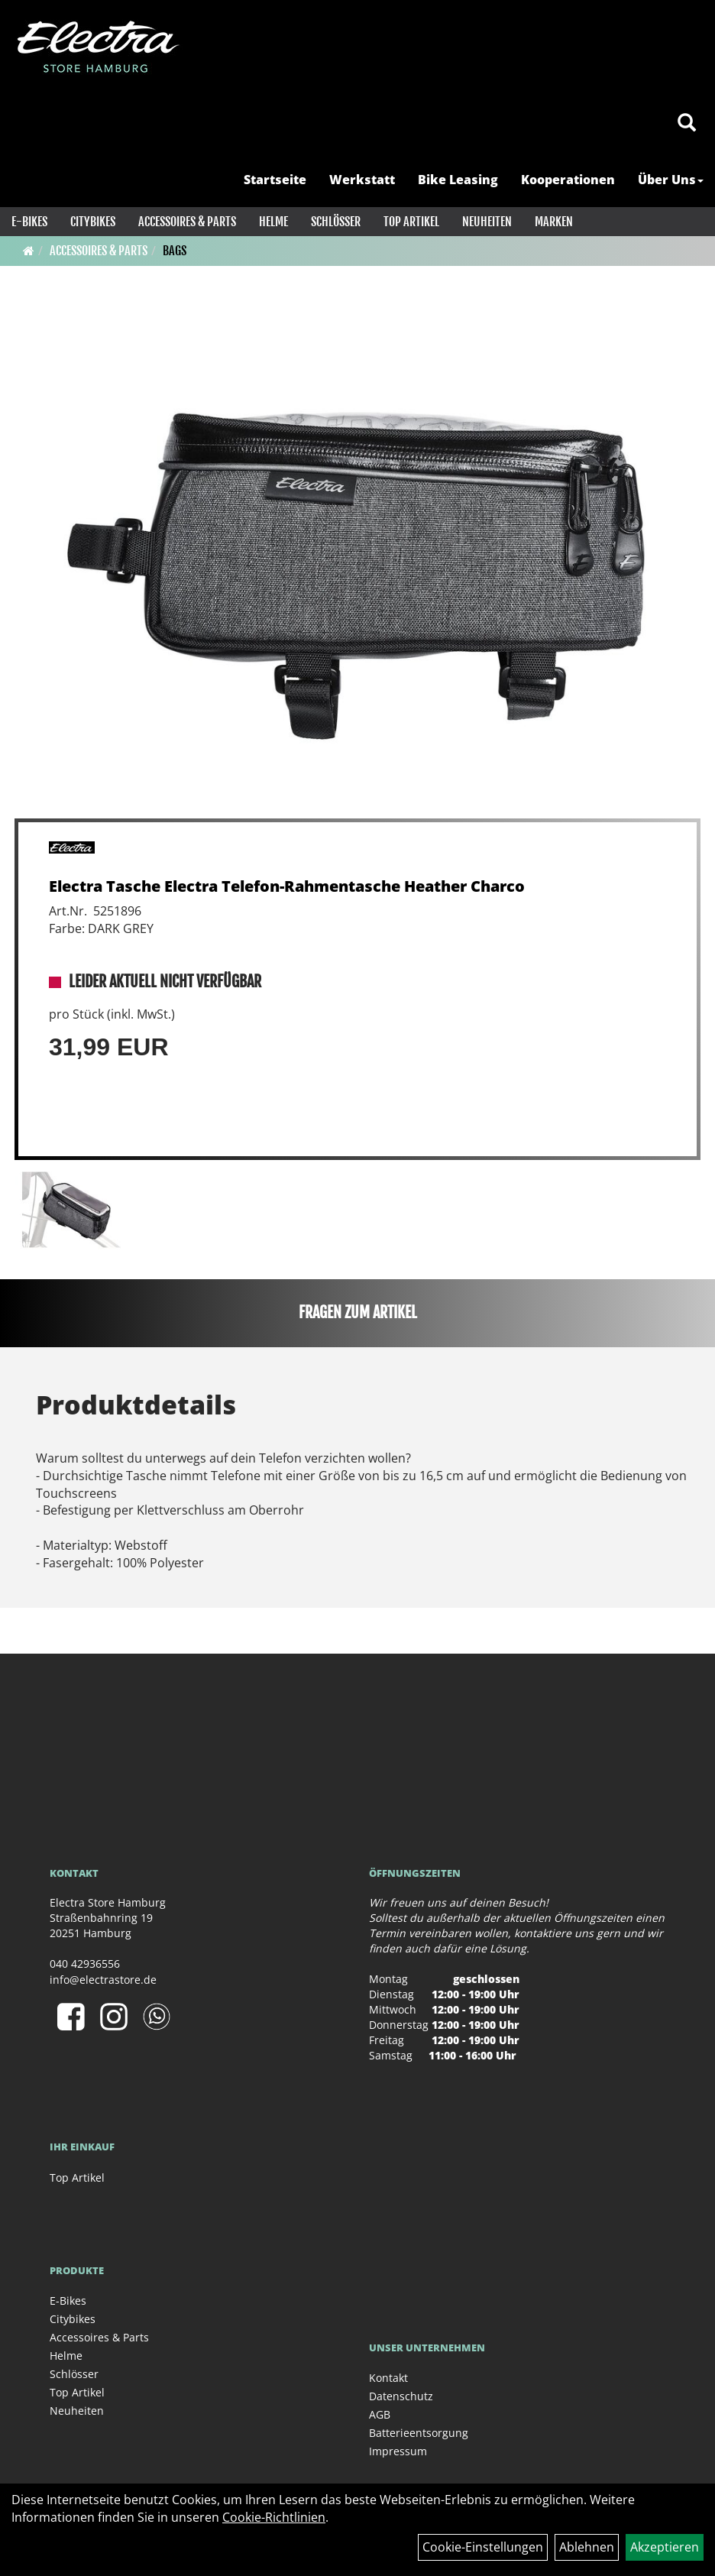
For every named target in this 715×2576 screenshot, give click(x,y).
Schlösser (336, 221)
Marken (554, 221)
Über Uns (671, 179)
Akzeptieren (664, 2547)
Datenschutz (401, 2396)
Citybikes (92, 221)
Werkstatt (362, 179)
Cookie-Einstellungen (482, 2547)
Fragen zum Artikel (358, 1312)
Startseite (275, 179)
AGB (379, 2414)
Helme (273, 221)
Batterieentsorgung (418, 2432)
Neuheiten (487, 221)
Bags (174, 250)
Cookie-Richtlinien (273, 2517)
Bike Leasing (458, 179)
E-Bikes (29, 221)
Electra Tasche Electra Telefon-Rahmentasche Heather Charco (287, 886)
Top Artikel (411, 221)
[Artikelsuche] (687, 123)
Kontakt (388, 2377)
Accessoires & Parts (187, 221)
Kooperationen (568, 179)
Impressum (398, 2451)
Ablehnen (586, 2547)
